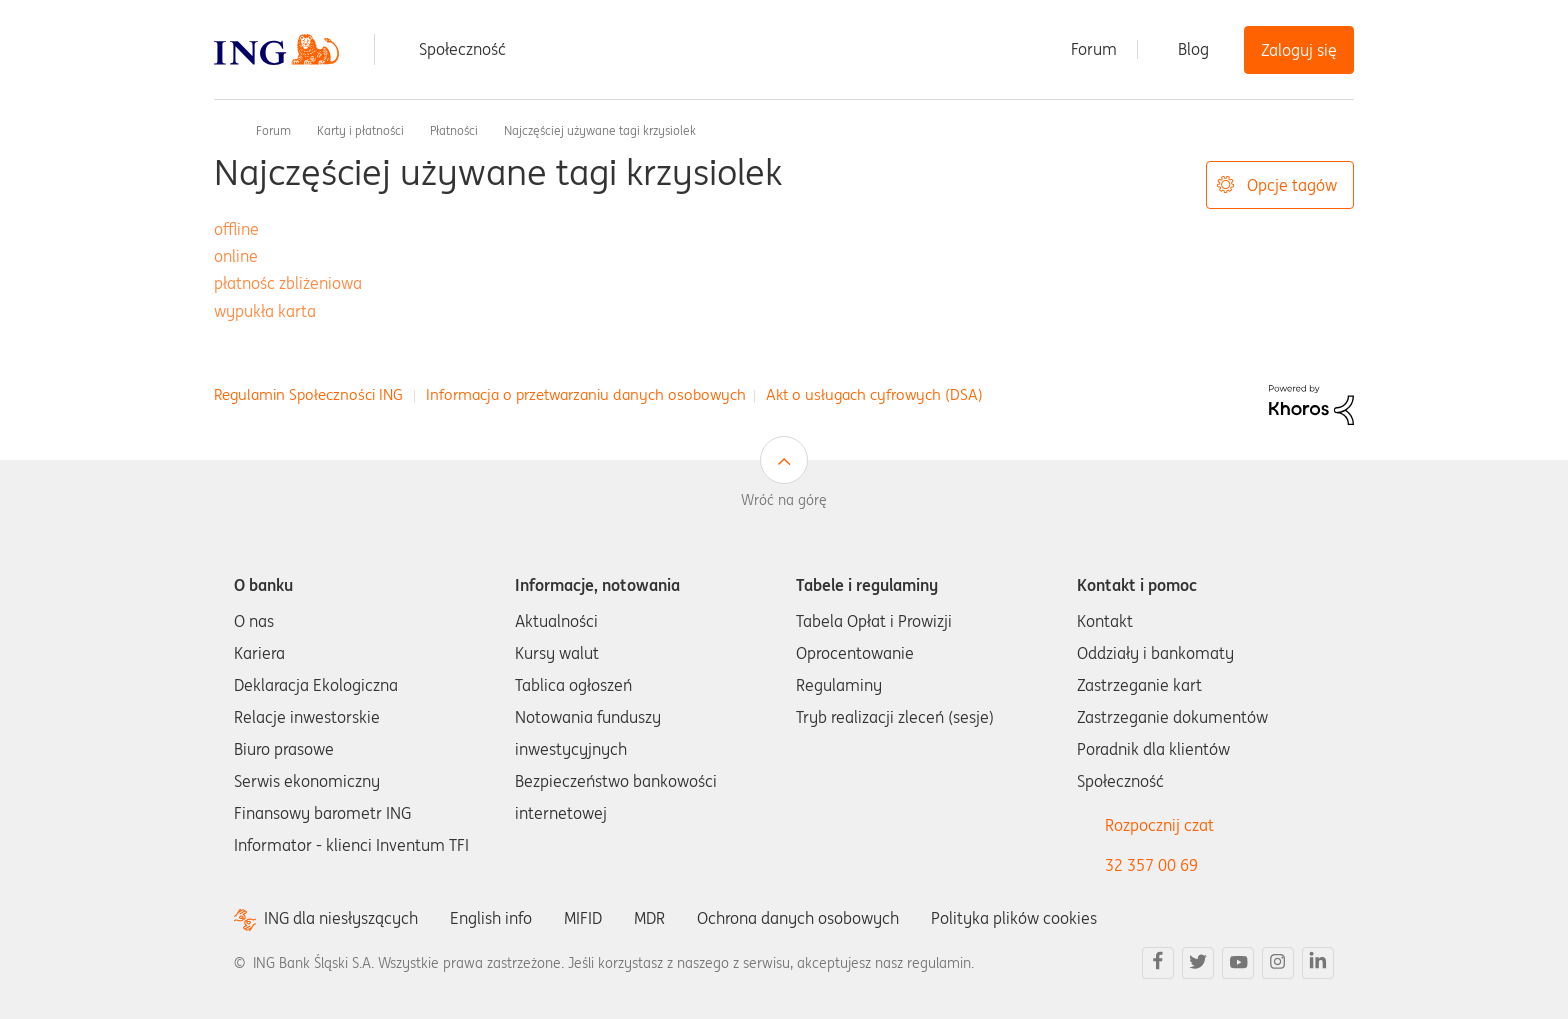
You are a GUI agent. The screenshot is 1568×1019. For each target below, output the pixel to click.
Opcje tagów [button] (1292, 185)
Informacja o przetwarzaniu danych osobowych (586, 394)
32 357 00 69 (1151, 865)
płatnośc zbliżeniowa (288, 283)
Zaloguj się (1299, 50)
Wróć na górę (784, 500)
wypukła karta (265, 311)
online (236, 256)
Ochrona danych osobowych (798, 918)
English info (491, 918)
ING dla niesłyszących (341, 918)
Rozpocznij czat (1159, 825)
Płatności (454, 130)
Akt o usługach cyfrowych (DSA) (874, 394)
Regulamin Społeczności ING (308, 394)
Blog (1193, 49)
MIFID (583, 918)
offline (236, 229)
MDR (649, 918)
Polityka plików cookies (1014, 918)
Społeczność (462, 49)
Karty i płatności (360, 130)
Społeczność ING (222, 130)
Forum (1094, 49)
